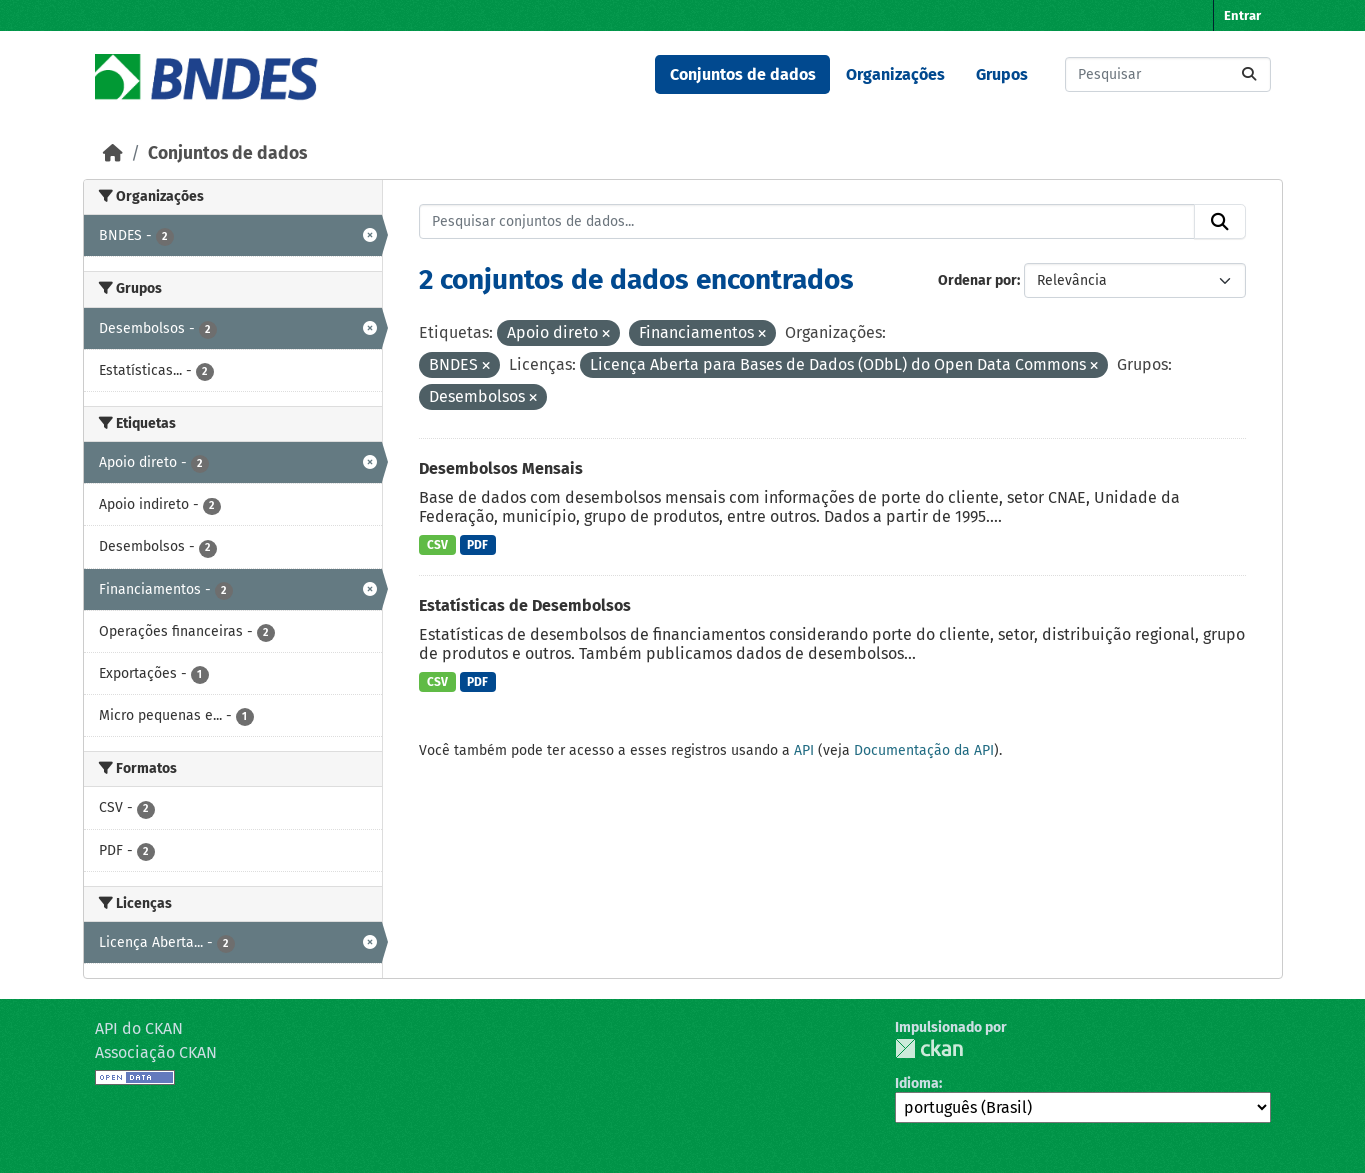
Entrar (1242, 15)
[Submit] (1249, 74)
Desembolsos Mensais (501, 468)
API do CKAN (139, 1028)
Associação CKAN (156, 1052)
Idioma (917, 1083)
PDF (477, 545)
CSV (437, 545)
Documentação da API (924, 750)
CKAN (929, 1048)
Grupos (1002, 74)
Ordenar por (977, 280)
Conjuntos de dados (743, 74)
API (804, 750)
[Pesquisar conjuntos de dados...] (1168, 74)
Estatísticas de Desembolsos (525, 605)
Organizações (895, 74)
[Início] (113, 153)
